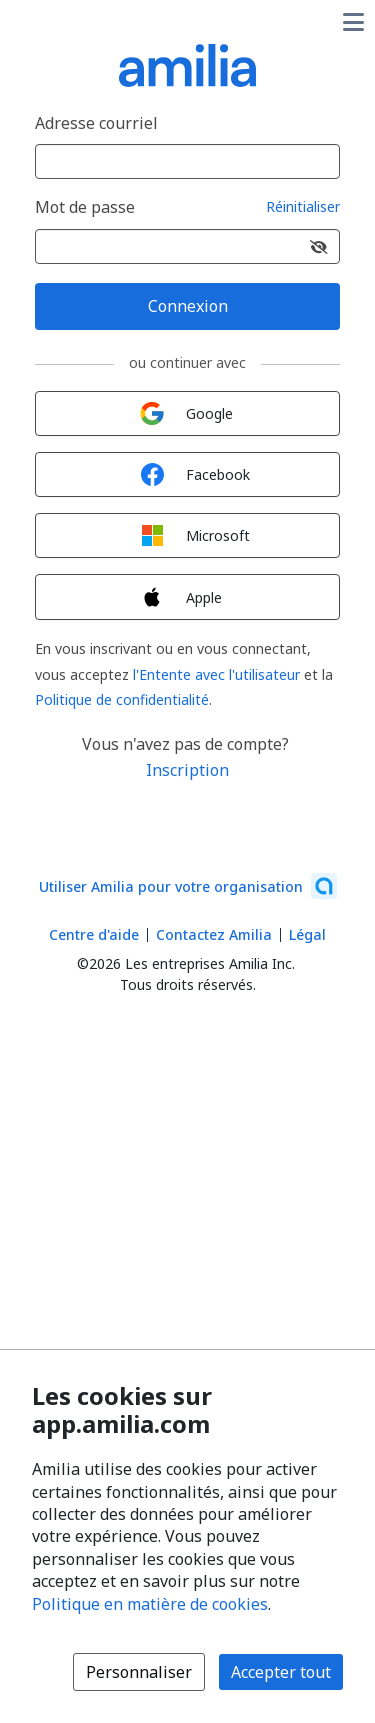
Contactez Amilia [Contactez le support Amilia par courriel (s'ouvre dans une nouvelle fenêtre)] (214, 934)
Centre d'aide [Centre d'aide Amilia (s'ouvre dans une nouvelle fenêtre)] (94, 934)
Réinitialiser (303, 207)
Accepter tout (281, 1672)
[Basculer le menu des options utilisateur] (353, 22)
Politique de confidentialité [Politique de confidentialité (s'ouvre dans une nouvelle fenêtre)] (122, 699)
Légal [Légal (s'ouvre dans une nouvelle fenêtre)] (307, 934)
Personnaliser (139, 1672)
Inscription (187, 770)
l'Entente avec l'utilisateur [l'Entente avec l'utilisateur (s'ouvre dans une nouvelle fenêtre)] (216, 674)
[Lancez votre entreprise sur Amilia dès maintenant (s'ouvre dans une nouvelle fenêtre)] (188, 886)
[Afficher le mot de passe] (319, 246)
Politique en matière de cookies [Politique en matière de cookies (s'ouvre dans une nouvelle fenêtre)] (150, 1604)
